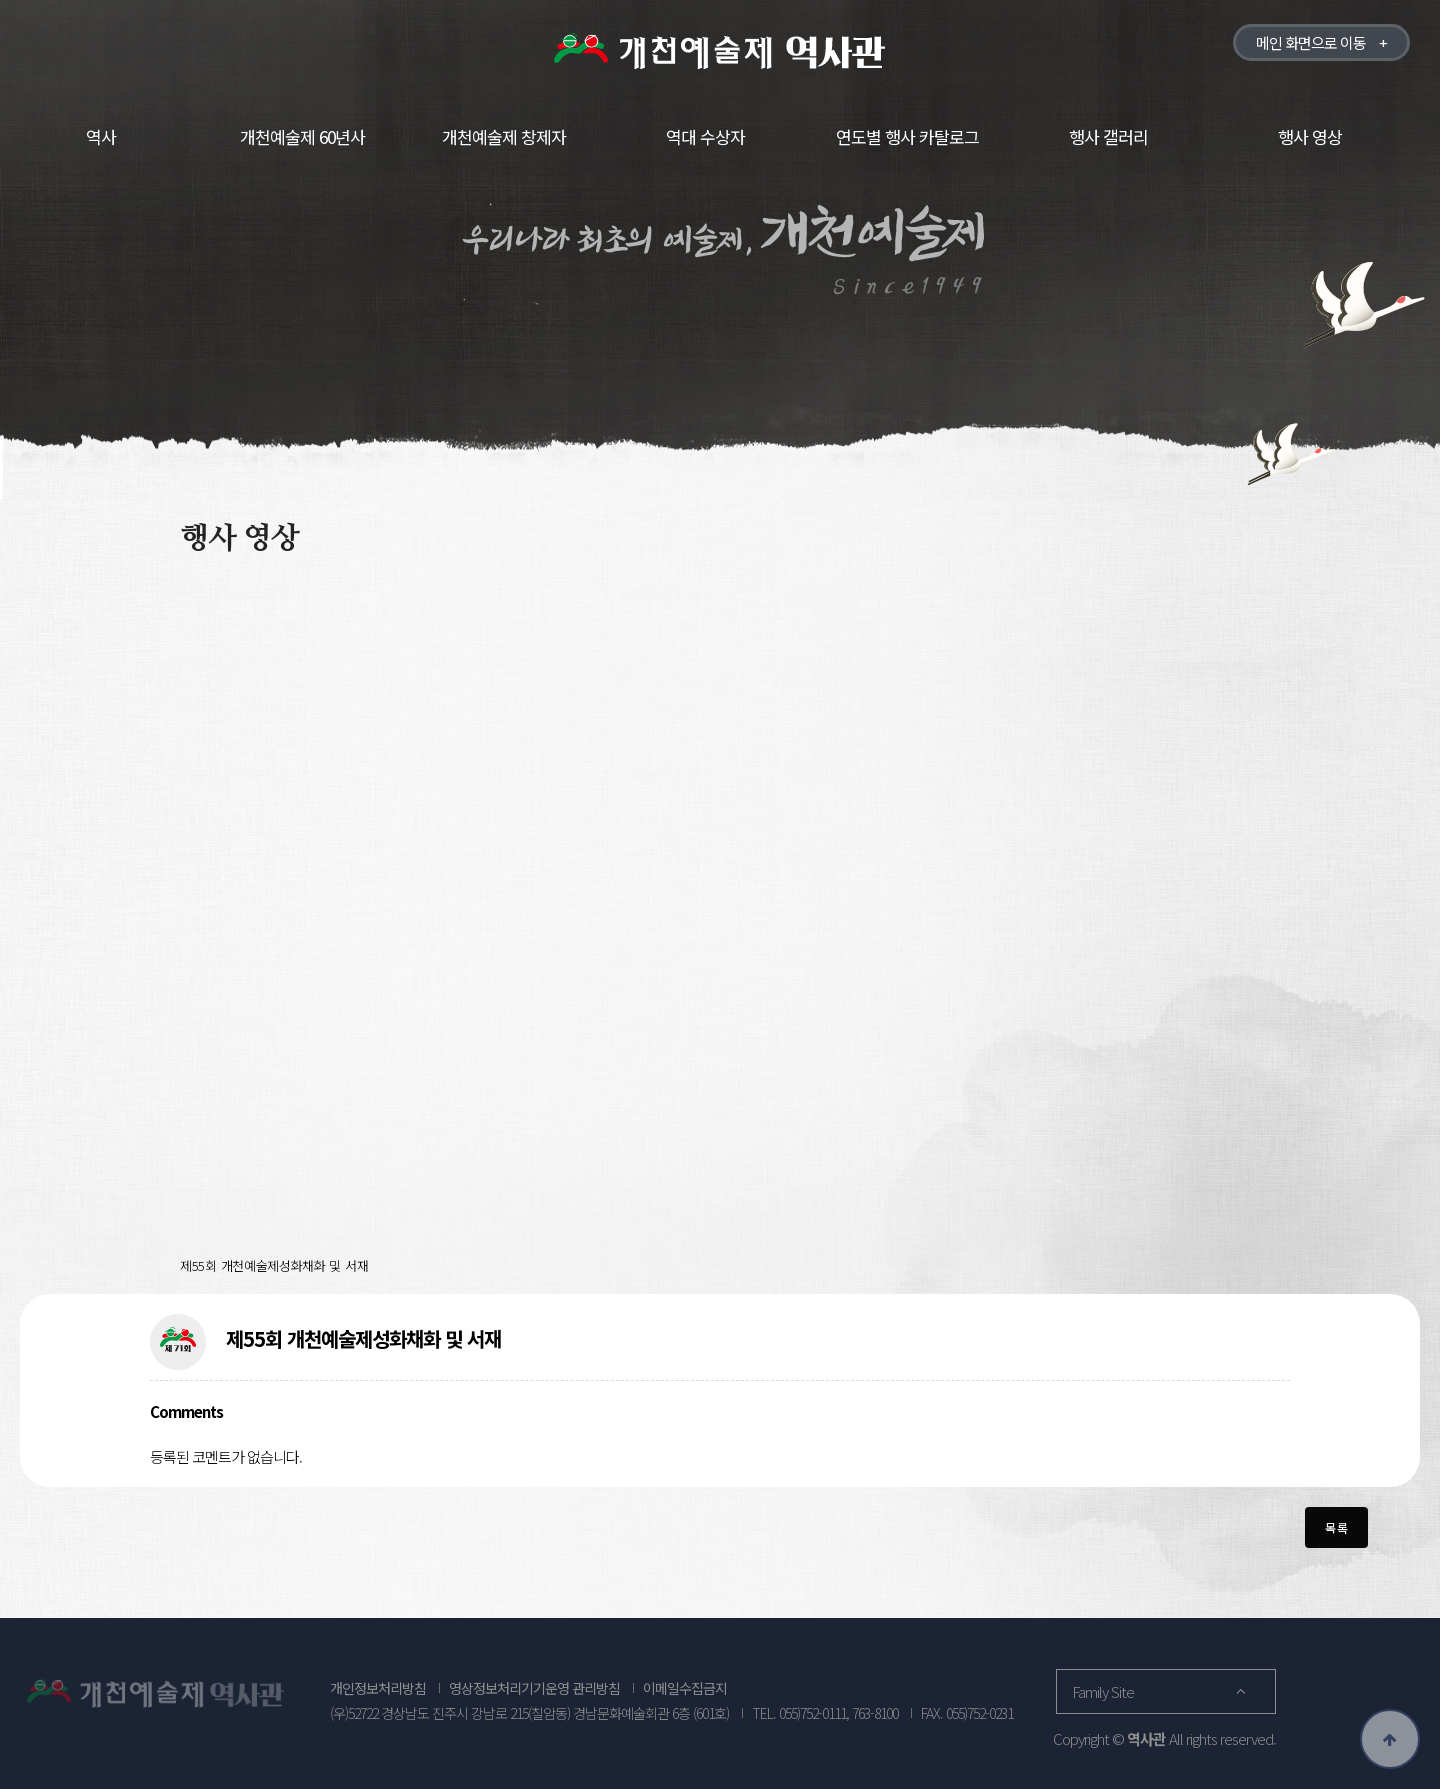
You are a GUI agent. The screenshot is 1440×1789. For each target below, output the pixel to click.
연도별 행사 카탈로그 (907, 136)
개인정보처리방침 (378, 1688)
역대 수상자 (705, 136)
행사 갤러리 (1108, 136)
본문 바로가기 (0, 0)
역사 (101, 136)
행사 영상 (1310, 136)
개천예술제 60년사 (302, 136)
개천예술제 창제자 (504, 136)
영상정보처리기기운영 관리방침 (534, 1688)
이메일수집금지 (685, 1688)
